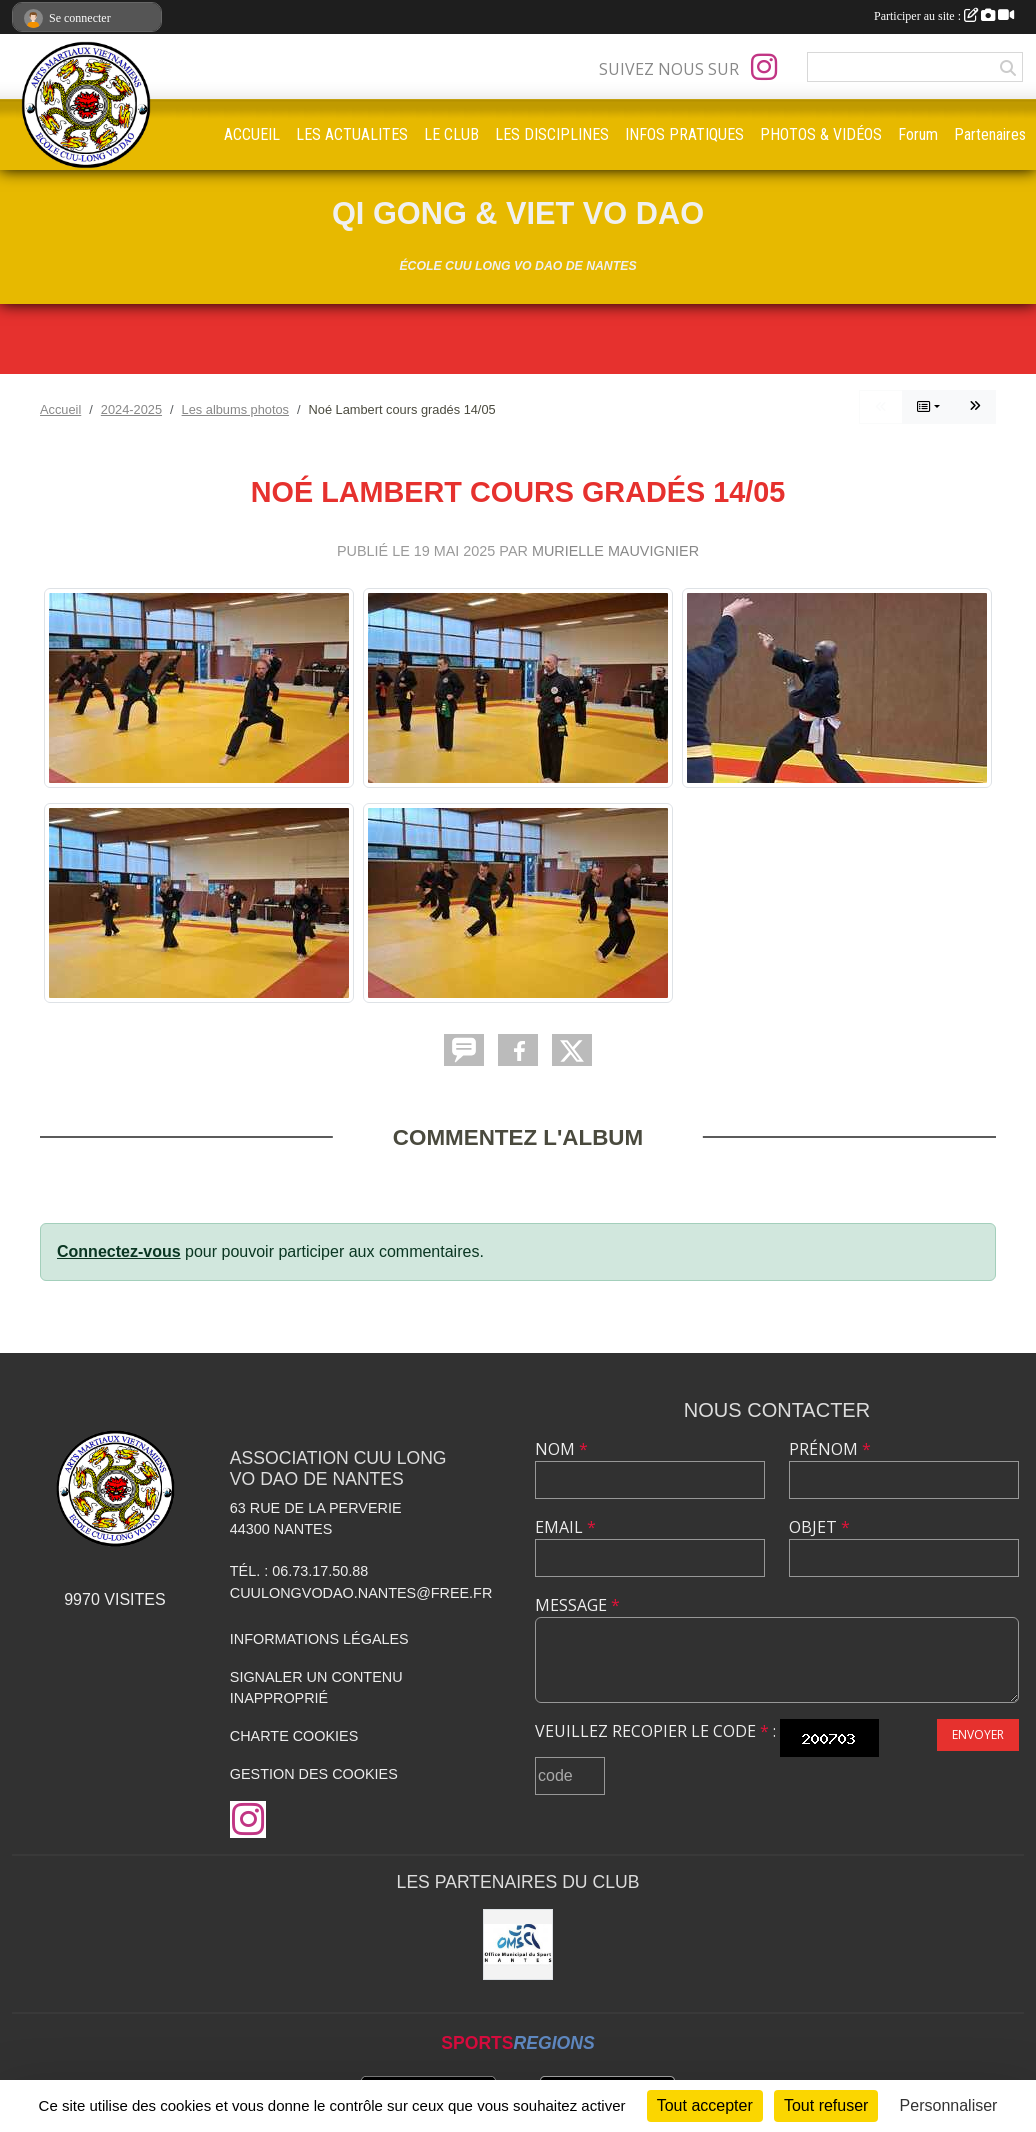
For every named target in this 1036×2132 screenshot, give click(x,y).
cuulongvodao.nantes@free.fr (361, 1593)
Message (577, 1605)
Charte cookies (294, 1736)
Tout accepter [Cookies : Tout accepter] (705, 2105)
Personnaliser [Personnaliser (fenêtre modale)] (949, 2105)
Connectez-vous (119, 1251)
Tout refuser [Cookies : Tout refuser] (826, 2105)
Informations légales (319, 1639)
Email (565, 1527)
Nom (561, 1449)
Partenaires (990, 134)
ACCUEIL (252, 134)
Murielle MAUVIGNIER (615, 551)
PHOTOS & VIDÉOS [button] (821, 134)
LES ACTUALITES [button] (352, 134)
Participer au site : (944, 16)
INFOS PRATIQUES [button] (684, 134)
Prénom (830, 1449)
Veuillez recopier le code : (655, 1731)
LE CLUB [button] (451, 134)
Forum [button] (918, 134)
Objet (819, 1527)
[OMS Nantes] (518, 1944)
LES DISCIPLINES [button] (552, 134)
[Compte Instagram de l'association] (764, 67)
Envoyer (978, 1734)
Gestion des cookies (314, 1774)
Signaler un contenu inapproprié (316, 1688)
